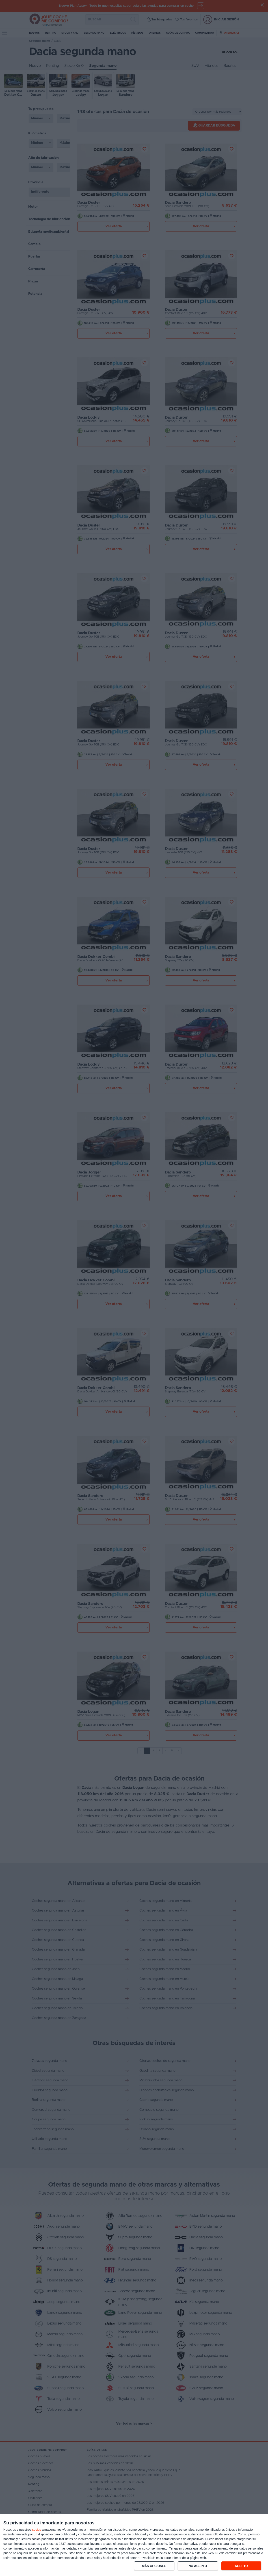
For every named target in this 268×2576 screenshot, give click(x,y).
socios (36, 2529)
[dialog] (134, 2545)
